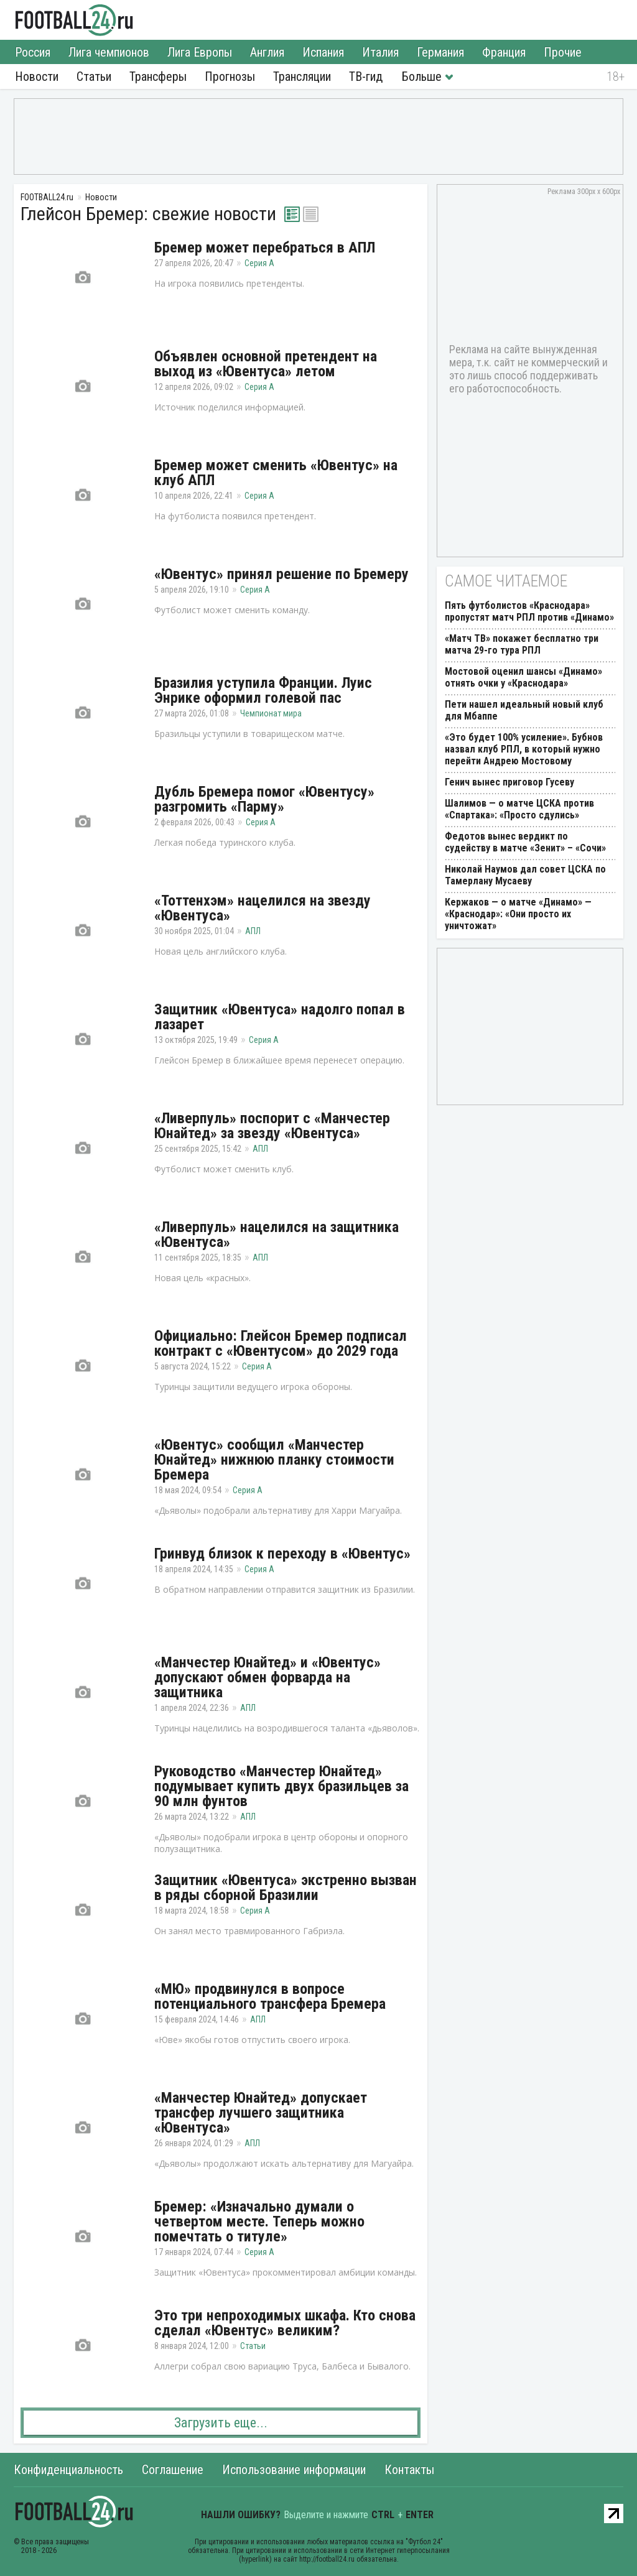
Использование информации (294, 2469)
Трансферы (158, 76)
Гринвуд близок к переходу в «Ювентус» (282, 1553)
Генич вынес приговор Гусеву (509, 782)
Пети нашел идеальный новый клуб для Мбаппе (524, 710)
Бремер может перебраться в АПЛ (264, 247)
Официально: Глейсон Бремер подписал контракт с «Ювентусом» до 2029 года (280, 1343)
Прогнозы (230, 76)
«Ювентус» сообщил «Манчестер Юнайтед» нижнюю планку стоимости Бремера (274, 1459)
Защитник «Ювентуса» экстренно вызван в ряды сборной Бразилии (285, 1887)
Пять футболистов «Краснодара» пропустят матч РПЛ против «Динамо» (529, 611)
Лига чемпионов (108, 52)
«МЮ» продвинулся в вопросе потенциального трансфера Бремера (270, 1996)
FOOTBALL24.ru (74, 20)
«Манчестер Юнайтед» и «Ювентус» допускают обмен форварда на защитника (267, 1677)
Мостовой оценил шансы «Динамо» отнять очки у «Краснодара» (523, 677)
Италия (380, 52)
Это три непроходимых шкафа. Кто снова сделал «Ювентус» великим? (285, 2323)
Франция (504, 52)
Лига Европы (199, 52)
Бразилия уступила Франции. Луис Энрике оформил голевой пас (263, 690)
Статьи (94, 76)
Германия (440, 52)
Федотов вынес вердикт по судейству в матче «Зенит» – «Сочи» (525, 842)
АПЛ (253, 931)
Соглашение (172, 2469)
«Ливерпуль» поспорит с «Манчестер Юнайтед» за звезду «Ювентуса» (272, 1126)
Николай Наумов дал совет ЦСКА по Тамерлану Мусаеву (525, 875)
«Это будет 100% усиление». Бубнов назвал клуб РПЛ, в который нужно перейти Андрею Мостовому (524, 749)
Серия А (259, 263)
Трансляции (302, 76)
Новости (36, 76)
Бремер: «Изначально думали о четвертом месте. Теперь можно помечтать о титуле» (259, 2221)
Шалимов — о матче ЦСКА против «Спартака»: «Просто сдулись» (519, 809)
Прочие (563, 52)
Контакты (409, 2469)
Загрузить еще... (220, 2422)
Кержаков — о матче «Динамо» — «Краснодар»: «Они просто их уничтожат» (518, 914)
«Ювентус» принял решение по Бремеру (281, 574)
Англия (267, 52)
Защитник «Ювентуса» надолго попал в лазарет (279, 1017)
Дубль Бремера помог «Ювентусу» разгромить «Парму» (264, 799)
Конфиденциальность (68, 2469)
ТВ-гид (366, 76)
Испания (323, 52)
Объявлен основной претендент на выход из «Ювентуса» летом (265, 364)
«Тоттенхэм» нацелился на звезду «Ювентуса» (262, 908)
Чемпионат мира (271, 713)
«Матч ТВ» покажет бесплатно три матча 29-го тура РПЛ (521, 644)
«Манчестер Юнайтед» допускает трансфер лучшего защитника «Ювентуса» (260, 2112)
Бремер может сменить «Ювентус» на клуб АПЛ (276, 472)
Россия (32, 52)
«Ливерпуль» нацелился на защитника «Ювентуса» (276, 1234)
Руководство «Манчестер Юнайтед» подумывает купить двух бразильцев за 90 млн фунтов (281, 1786)
